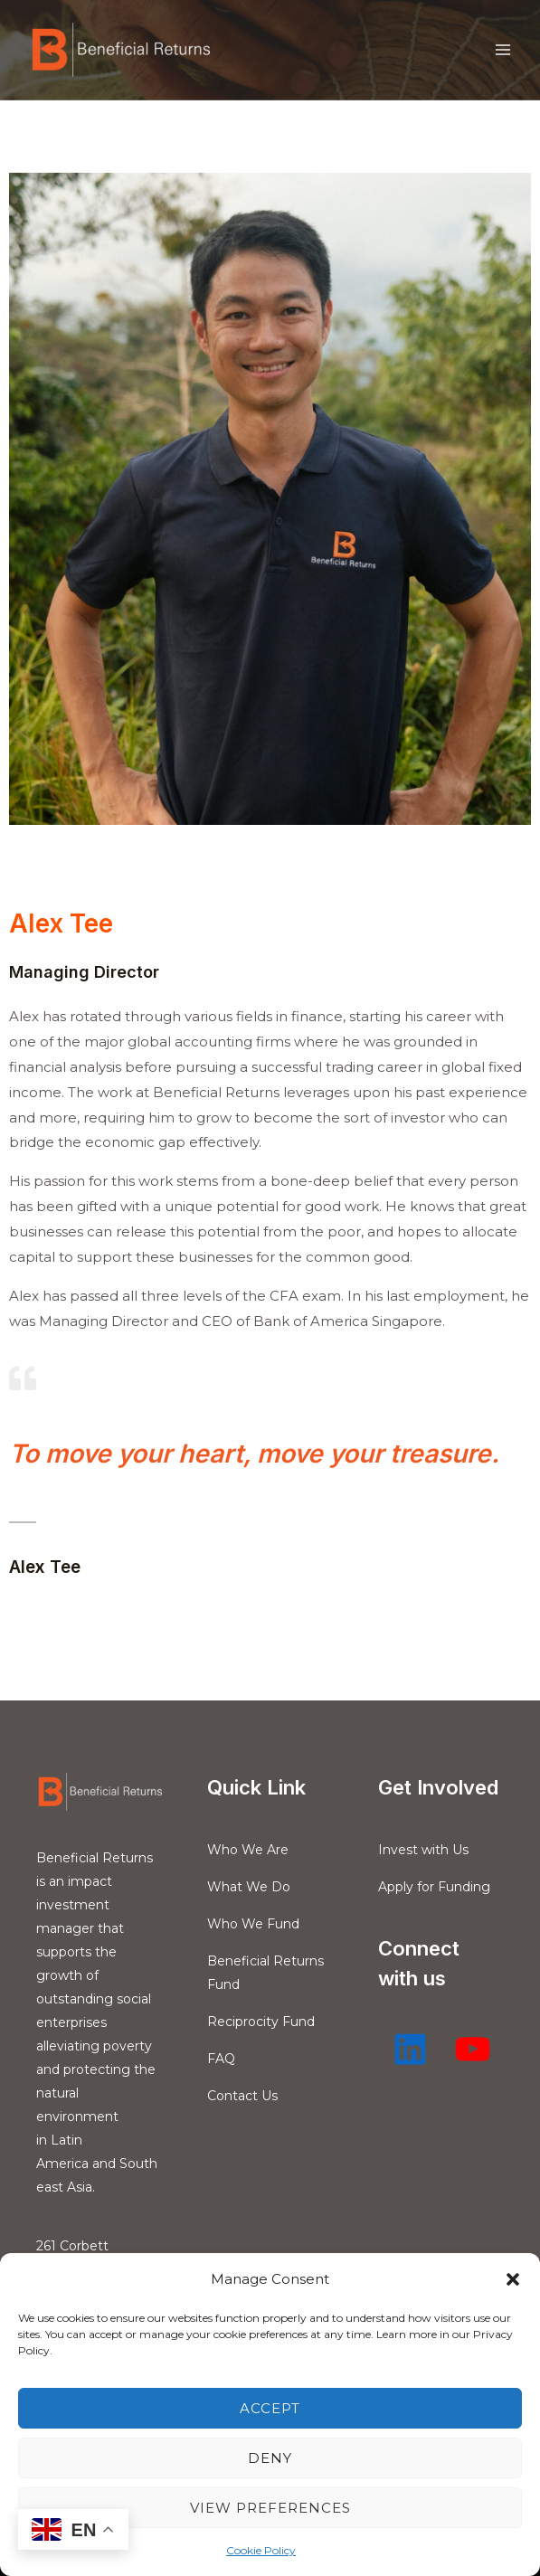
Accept (270, 2408)
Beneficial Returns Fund (265, 1973)
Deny (270, 2458)
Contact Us (242, 2096)
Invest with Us (423, 1850)
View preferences (270, 2507)
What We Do (248, 1887)
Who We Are (248, 1850)
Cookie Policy (261, 2550)
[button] (513, 2279)
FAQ (221, 2058)
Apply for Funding (434, 1887)
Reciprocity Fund (261, 2021)
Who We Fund (253, 1924)
